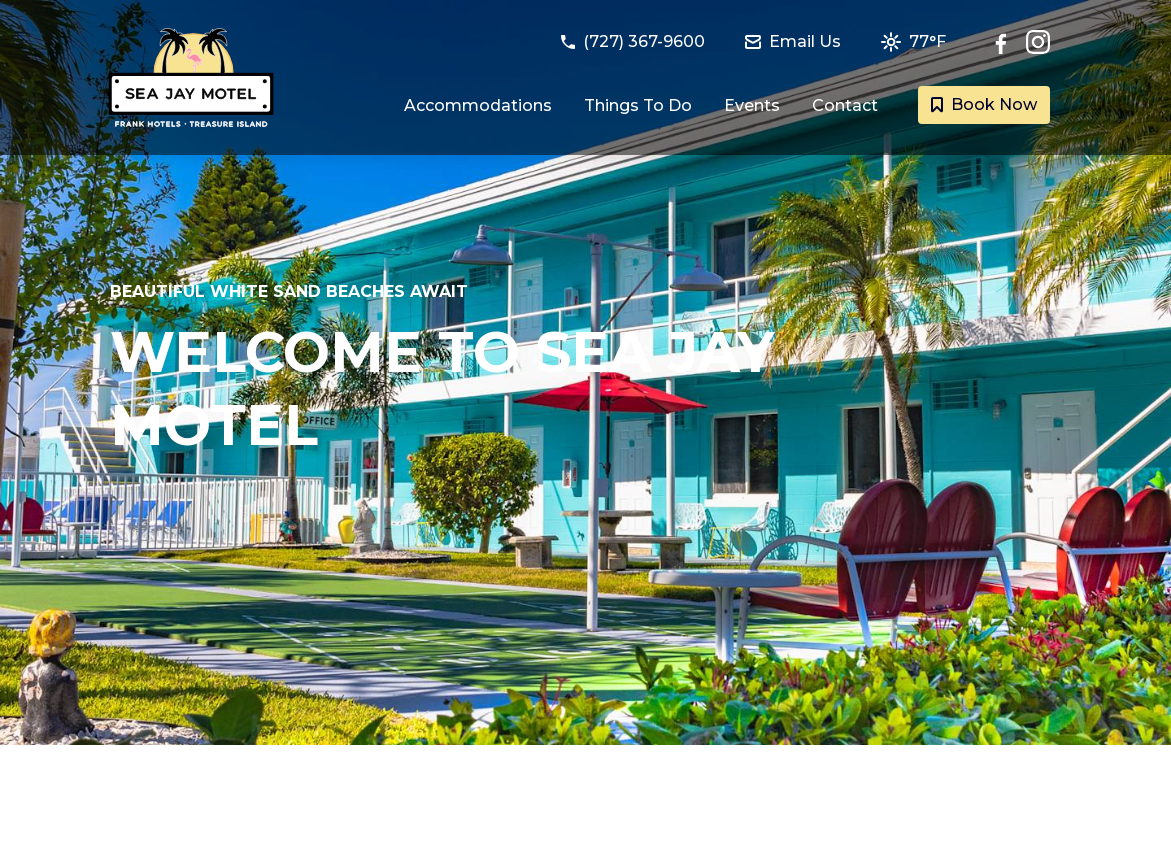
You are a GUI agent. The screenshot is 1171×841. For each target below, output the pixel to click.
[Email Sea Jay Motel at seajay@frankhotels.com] (805, 42)
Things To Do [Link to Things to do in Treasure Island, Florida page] (638, 105)
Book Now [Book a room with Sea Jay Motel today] (984, 104)
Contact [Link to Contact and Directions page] (845, 105)
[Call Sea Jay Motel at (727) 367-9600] (645, 42)
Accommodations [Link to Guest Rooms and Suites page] (478, 105)
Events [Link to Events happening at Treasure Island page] (752, 105)
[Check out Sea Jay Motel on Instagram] (1038, 42)
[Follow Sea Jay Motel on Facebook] (1006, 42)
